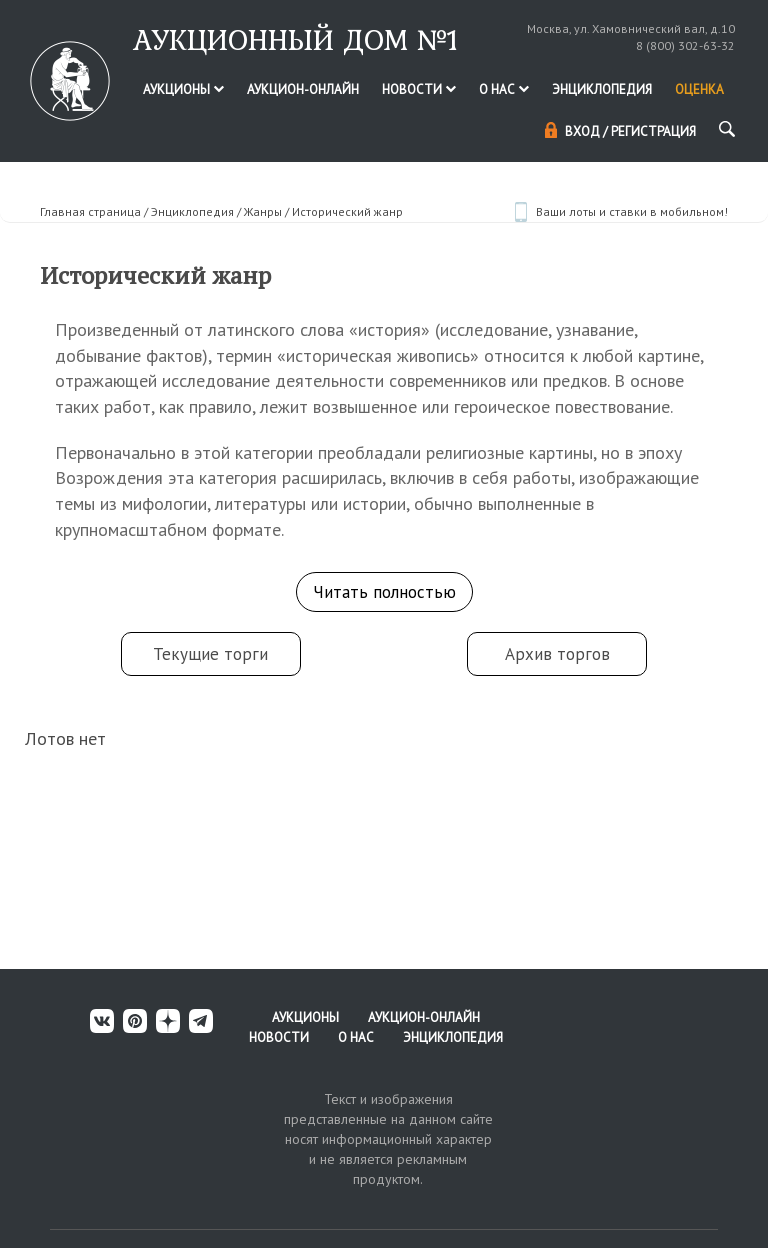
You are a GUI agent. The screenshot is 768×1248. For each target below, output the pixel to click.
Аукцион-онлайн (303, 89)
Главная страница (90, 211)
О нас (504, 89)
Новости (419, 89)
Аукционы (183, 89)
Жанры (263, 211)
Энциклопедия (602, 89)
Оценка (699, 89)
